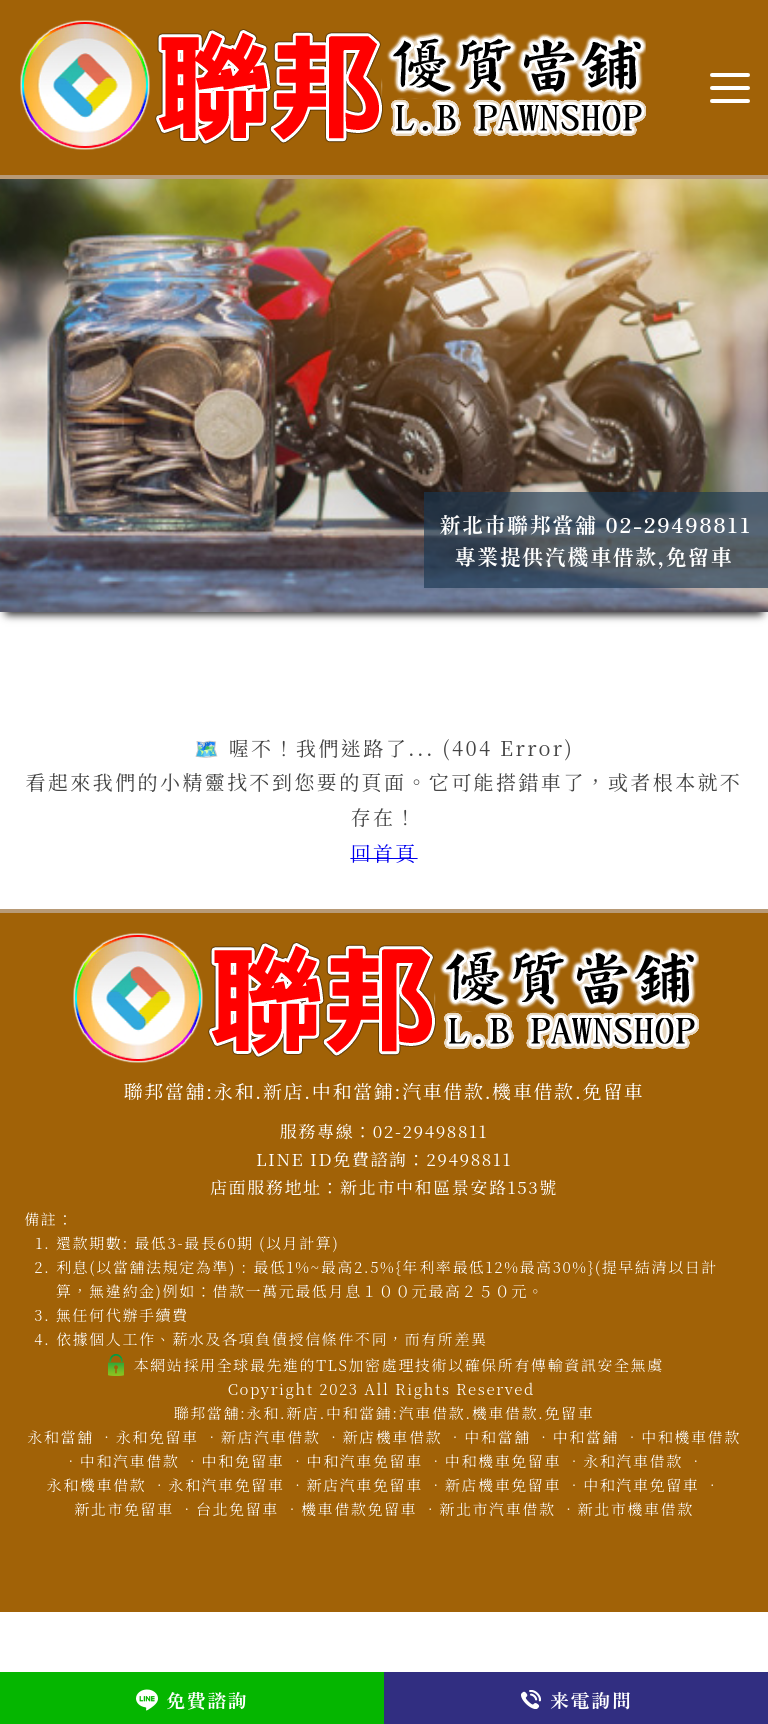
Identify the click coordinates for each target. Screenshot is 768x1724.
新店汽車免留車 (365, 1484)
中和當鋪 (586, 1436)
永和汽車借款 (633, 1460)
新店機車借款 (393, 1436)
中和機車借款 (691, 1436)
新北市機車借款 (636, 1508)
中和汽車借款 (130, 1460)
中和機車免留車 (503, 1460)
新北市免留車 (124, 1508)
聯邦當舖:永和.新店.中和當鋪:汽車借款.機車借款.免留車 (384, 1412)
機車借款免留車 (359, 1508)
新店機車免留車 (503, 1484)
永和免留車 (157, 1436)
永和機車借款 (97, 1484)
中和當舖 (497, 1436)
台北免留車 (237, 1508)
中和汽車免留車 (365, 1460)
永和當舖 (60, 1436)
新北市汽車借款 (497, 1508)
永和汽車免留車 (226, 1484)
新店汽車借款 (271, 1436)
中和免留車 (242, 1460)
